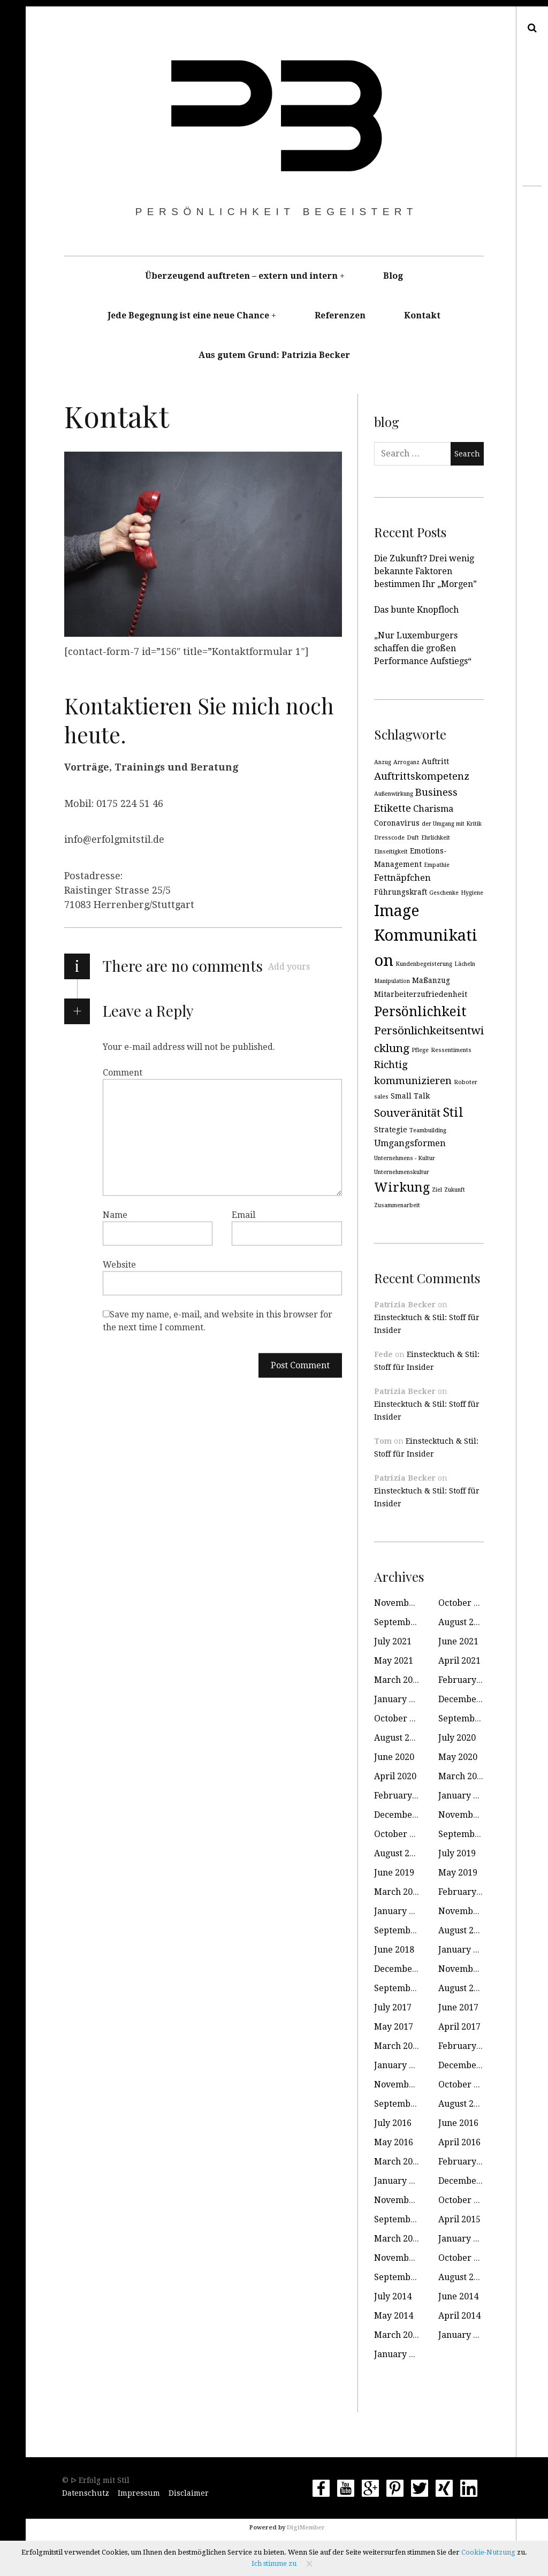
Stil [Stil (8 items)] (453, 1112)
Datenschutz (85, 2493)
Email (243, 1214)
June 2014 (458, 2296)
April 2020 (395, 1776)
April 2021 (459, 1661)
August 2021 (463, 1622)
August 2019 (399, 1853)
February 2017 (468, 2046)
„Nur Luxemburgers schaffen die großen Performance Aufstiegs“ (422, 648)
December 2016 (470, 2065)
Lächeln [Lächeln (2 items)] (464, 964)
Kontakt (422, 315)
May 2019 (457, 1873)
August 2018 (463, 1930)
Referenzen (340, 315)
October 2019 (401, 1834)
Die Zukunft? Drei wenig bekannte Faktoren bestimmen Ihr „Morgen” (425, 571)
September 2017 (407, 1988)
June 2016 (458, 2123)
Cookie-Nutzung (488, 2552)
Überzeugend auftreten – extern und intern (241, 276)
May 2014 (393, 2316)
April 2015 (459, 2219)
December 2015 (470, 2181)
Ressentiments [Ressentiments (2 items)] (451, 1050)
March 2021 (398, 1680)
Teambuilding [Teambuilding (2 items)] (427, 1130)
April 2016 (459, 2142)
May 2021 (393, 1661)
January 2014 (465, 2335)
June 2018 (394, 1950)
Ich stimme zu (274, 2563)
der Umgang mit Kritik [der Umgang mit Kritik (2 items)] (452, 823)
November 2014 (406, 2258)
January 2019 (401, 1911)
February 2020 (403, 1795)
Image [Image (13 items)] (396, 911)
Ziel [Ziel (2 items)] (437, 1189)
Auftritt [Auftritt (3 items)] (435, 761)
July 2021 (393, 1641)
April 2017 (459, 2027)
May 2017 (393, 2027)
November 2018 (471, 1911)
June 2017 (458, 2007)
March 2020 (462, 1776)
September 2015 (407, 2219)
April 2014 (459, 2316)
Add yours (289, 967)
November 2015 (406, 2200)
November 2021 (406, 1603)
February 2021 (468, 1680)
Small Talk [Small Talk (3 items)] (410, 1096)
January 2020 (465, 1795)
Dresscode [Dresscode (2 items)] (389, 837)
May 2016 (393, 2142)
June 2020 (394, 1757)
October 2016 (465, 2084)
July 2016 (393, 2123)
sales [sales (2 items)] (381, 1096)
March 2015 (398, 2239)
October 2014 (465, 2258)
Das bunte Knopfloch (416, 610)
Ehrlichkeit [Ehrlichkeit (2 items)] (435, 837)
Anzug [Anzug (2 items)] (382, 762)
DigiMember (306, 2527)
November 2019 (471, 1815)
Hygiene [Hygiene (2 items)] (472, 892)
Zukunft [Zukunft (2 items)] (454, 1189)
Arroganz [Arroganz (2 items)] (406, 762)
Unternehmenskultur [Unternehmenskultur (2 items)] (401, 1172)
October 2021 (465, 1603)
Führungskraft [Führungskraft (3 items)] (400, 892)
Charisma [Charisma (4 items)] (433, 809)
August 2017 (463, 1988)
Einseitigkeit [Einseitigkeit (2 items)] (391, 851)
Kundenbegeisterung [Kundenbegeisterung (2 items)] (423, 964)
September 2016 (407, 2104)
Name (115, 1214)
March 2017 (398, 2046)
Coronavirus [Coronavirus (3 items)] (397, 823)
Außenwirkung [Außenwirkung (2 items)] (393, 793)
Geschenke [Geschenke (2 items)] (444, 892)
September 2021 (407, 1622)
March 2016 (398, 2161)
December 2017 (406, 1969)
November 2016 (406, 2084)
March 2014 (398, 2335)
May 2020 (457, 1757)
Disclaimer (189, 2493)
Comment (122, 1072)
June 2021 (458, 1641)
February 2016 (468, 2161)
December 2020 (470, 1699)
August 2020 (399, 1738)
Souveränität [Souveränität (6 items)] (407, 1113)
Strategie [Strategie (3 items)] (390, 1129)
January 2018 (465, 1950)
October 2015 (465, 2200)
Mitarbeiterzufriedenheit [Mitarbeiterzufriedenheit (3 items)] (420, 994)
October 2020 (401, 1718)
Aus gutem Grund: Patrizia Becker (274, 355)
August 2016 (463, 2104)
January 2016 (401, 2181)
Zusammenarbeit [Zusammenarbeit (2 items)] (397, 1205)
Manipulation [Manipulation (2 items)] (392, 981)
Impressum (139, 2493)
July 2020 (457, 1738)
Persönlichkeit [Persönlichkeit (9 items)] (420, 1011)
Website (119, 1264)
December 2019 (406, 1815)
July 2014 (393, 2296)
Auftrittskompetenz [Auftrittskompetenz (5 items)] (421, 776)
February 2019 (468, 1892)
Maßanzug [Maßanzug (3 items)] (431, 980)
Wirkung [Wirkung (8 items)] (402, 1187)
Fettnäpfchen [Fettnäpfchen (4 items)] (402, 878)
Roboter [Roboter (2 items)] (465, 1082)
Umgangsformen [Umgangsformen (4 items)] (410, 1143)
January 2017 (401, 2065)
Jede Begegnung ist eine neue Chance (188, 315)
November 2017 (471, 1969)
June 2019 (394, 1873)
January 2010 (401, 2354)
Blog (393, 276)
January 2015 (465, 2239)
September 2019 (471, 1834)
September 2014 (407, 2277)
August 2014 (463, 2277)
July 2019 (457, 1853)
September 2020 (471, 1718)
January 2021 (401, 1699)
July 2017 (393, 2007)
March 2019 (398, 1892)
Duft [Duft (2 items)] (413, 837)
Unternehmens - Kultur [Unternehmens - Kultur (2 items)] (404, 1158)
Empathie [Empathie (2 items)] (437, 865)
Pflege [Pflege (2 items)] (420, 1050)
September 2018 (407, 1930)
